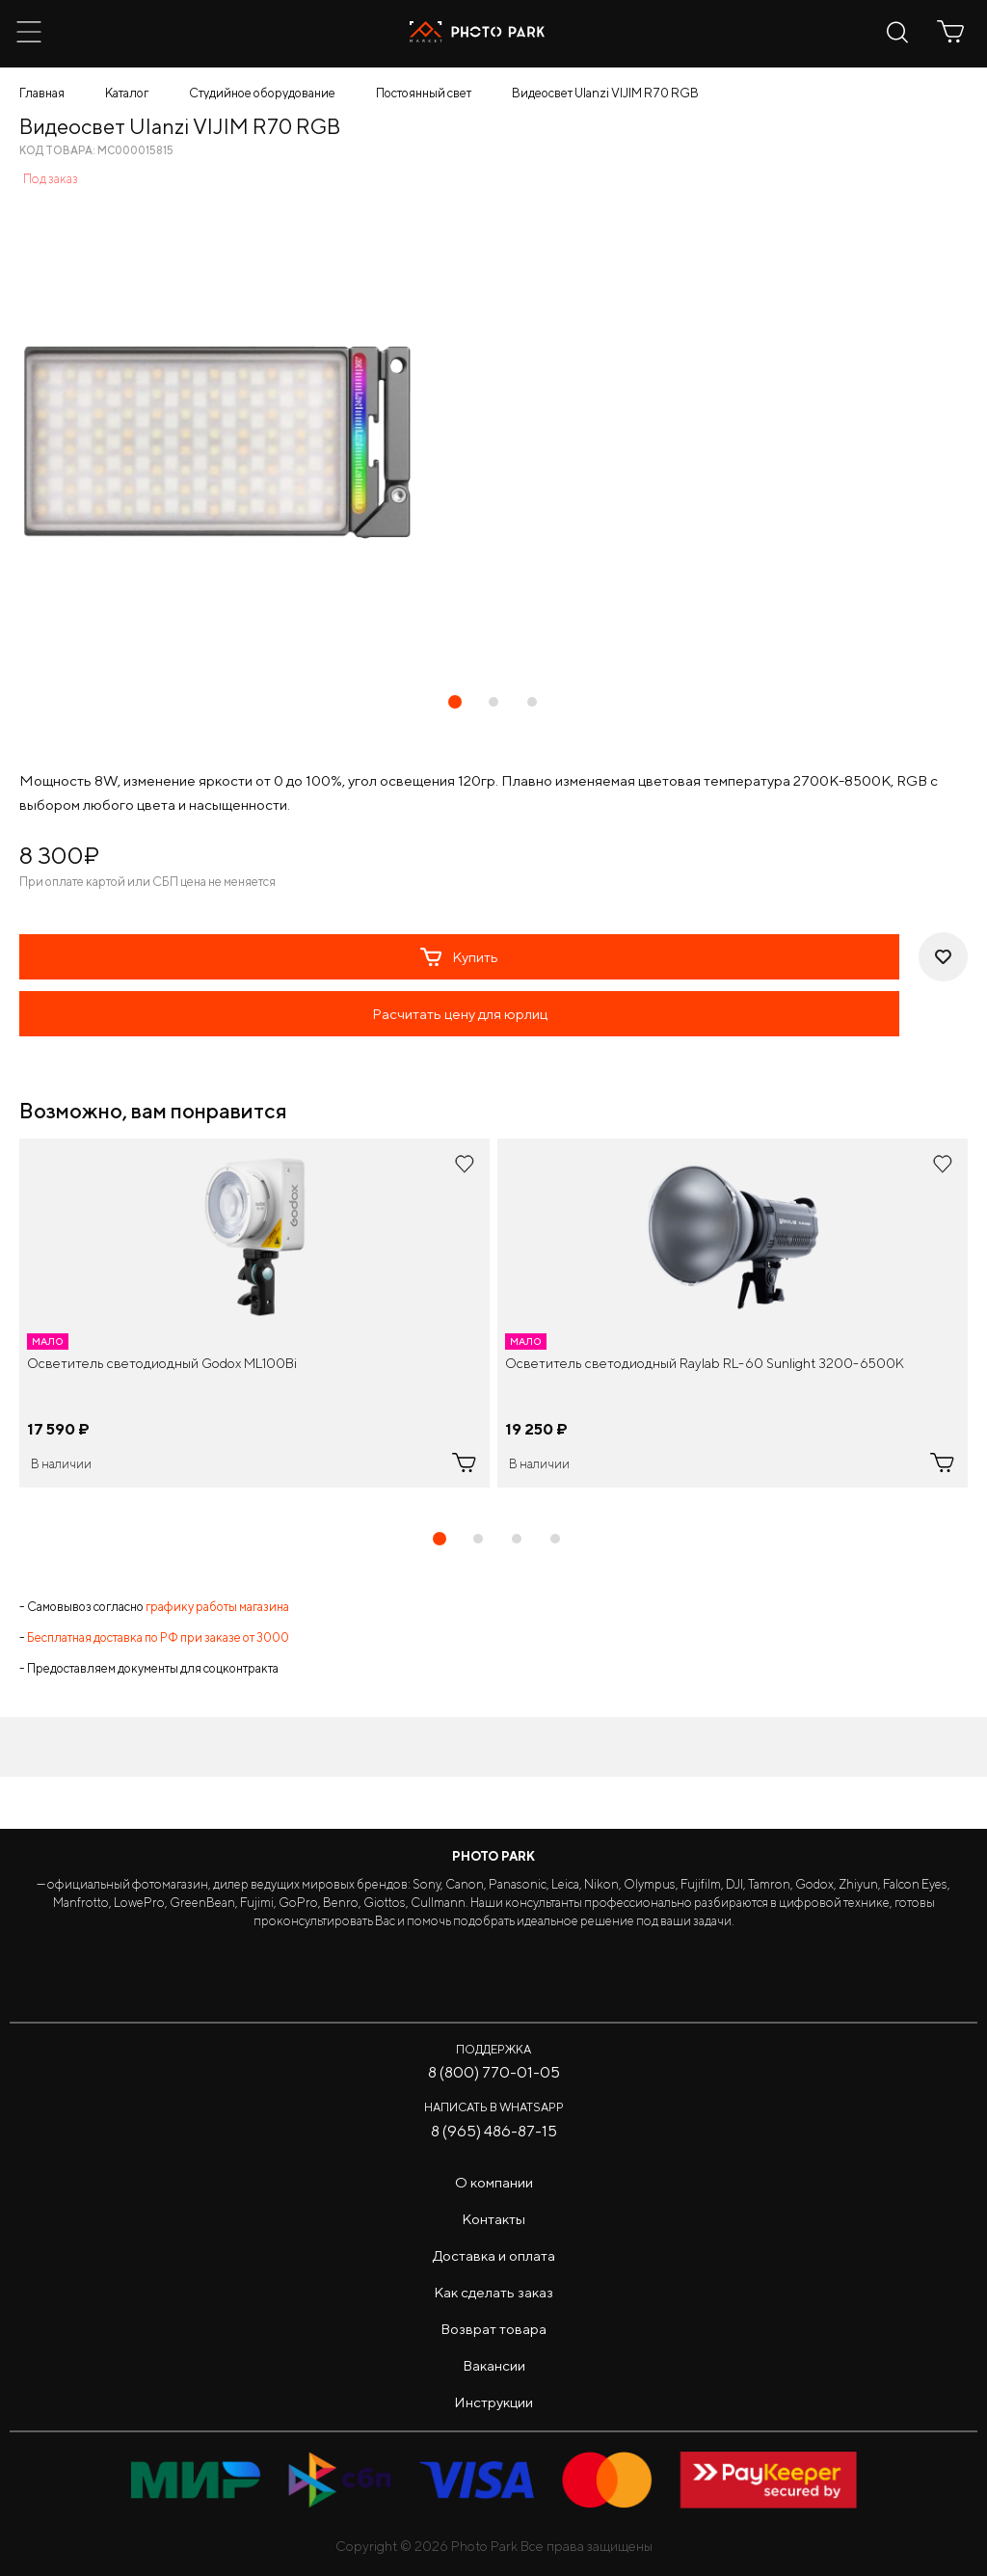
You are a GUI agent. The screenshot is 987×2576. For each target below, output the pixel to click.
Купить (459, 957)
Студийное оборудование (262, 93)
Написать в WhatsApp (494, 2107)
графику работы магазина (217, 1606)
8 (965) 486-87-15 (494, 2131)
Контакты (493, 2219)
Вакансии (494, 2365)
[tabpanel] (254, 1313)
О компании (494, 2182)
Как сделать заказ (493, 2292)
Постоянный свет (423, 93)
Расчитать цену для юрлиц (459, 1014)
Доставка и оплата (494, 2255)
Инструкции (493, 2402)
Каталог (126, 93)
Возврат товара (493, 2329)
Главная (42, 93)
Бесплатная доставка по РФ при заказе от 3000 (158, 1637)
